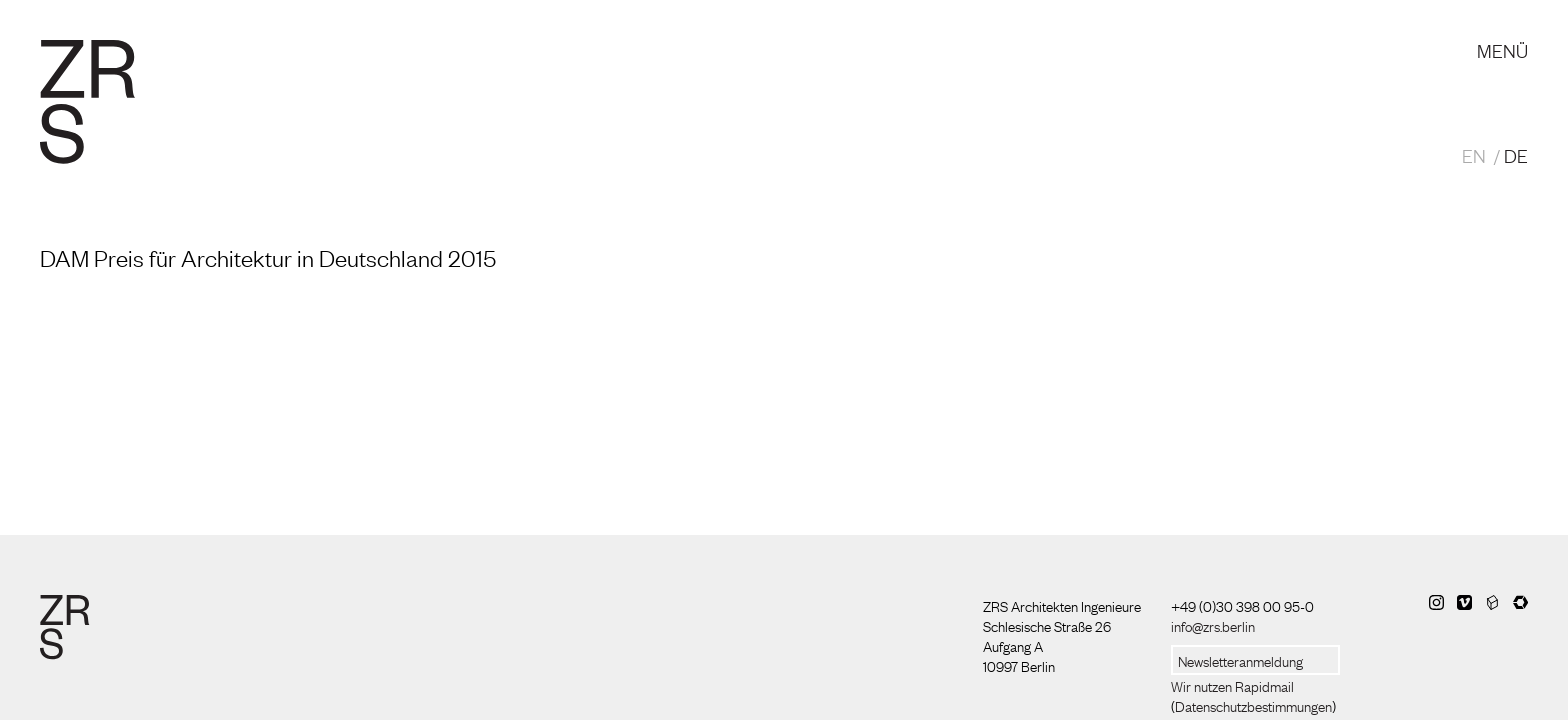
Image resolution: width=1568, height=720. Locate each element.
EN (1474, 155)
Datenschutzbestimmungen (1253, 705)
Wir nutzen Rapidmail (1232, 685)
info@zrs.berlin (1213, 625)
